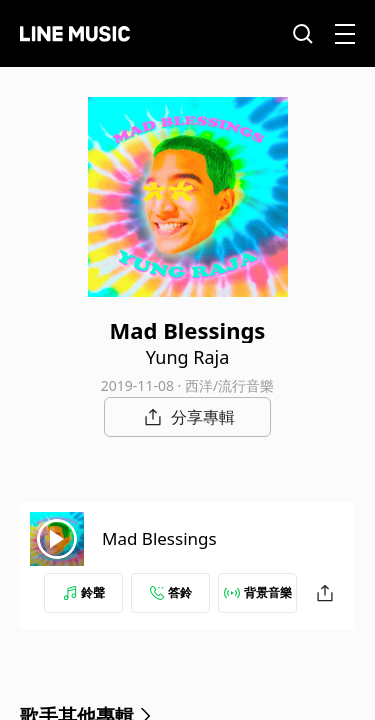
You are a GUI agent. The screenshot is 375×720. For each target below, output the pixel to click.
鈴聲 (84, 592)
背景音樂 (258, 592)
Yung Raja (188, 357)
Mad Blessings (159, 538)
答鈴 (171, 592)
